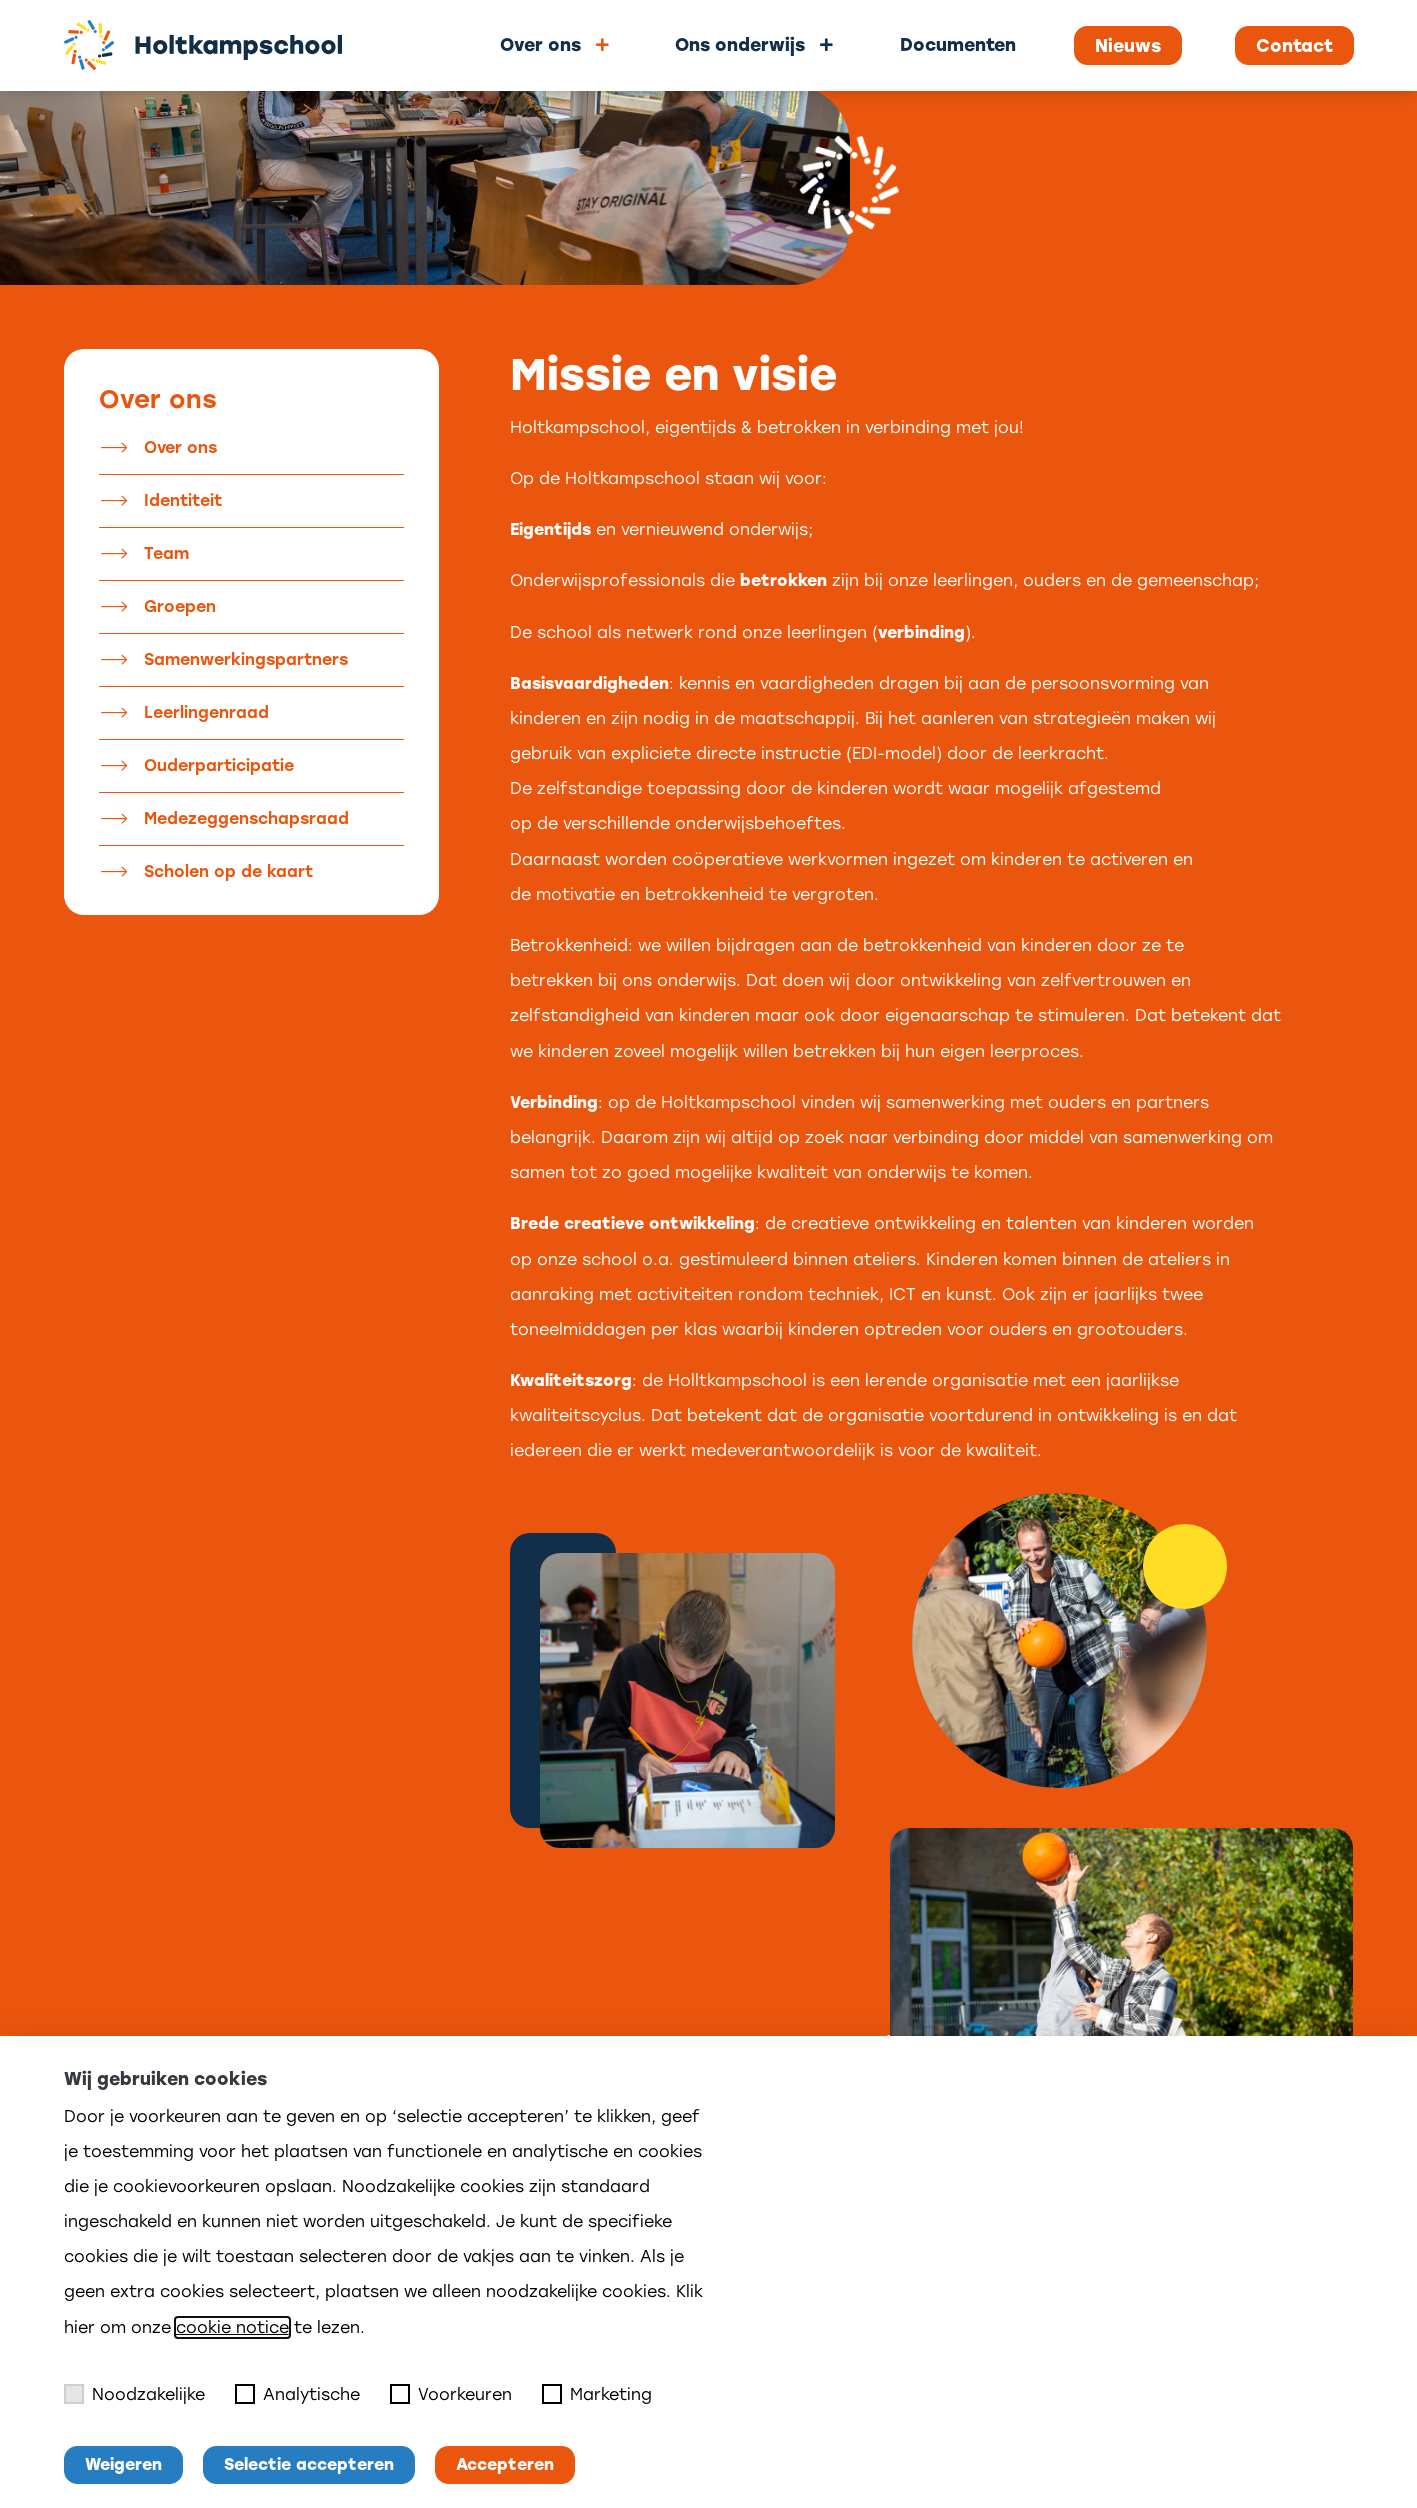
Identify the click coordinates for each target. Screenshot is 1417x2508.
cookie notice (232, 2327)
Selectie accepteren (309, 2464)
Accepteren (505, 2464)
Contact (1294, 46)
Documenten (958, 44)
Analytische (297, 2394)
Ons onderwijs (740, 44)
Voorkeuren (451, 2394)
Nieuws (1128, 46)
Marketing (597, 2394)
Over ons (540, 44)
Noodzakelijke (134, 2394)
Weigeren (123, 2464)
